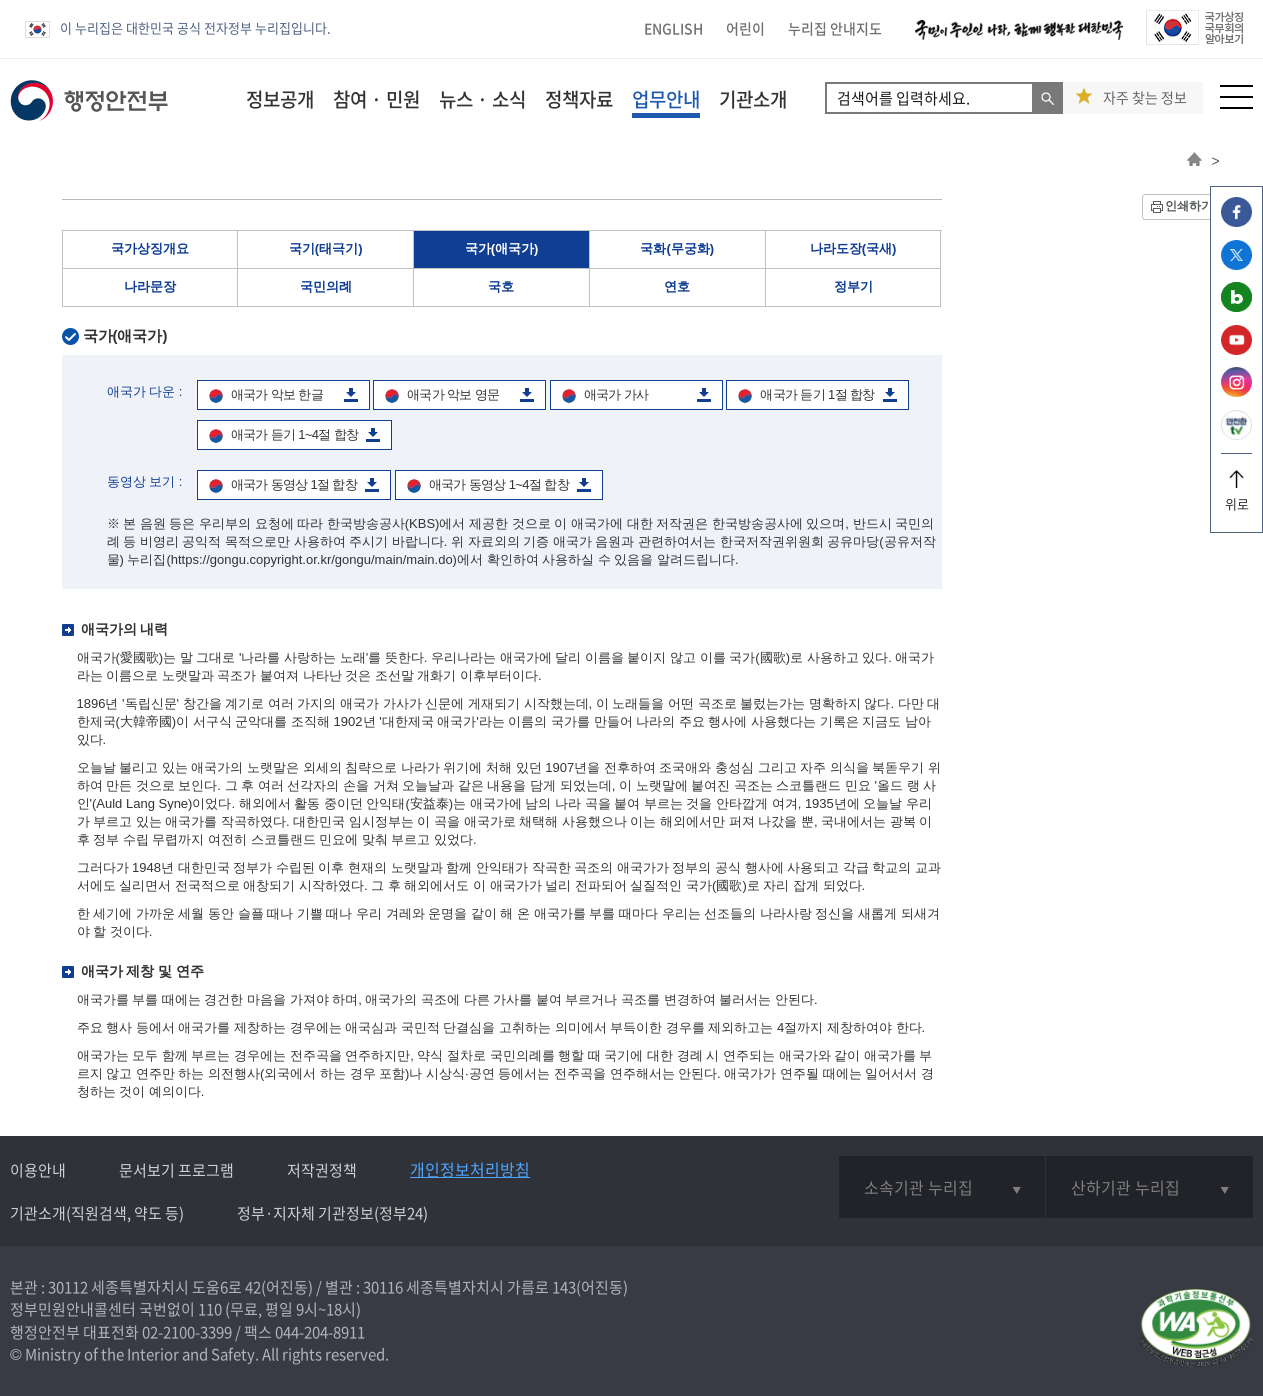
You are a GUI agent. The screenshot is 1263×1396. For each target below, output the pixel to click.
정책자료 (579, 99)
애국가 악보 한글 (277, 394)
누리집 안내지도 (835, 28)
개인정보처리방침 (470, 1169)
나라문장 (150, 286)
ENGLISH (673, 28)
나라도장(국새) (853, 248)
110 (210, 1309)
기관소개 (753, 99)
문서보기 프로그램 (176, 1170)
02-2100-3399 (187, 1332)
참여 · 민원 (376, 99)
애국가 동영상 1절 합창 (294, 484)
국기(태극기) (326, 248)
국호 (501, 286)
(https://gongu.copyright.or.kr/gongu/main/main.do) (311, 559)
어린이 (745, 28)
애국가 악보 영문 (453, 394)
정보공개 (280, 99)
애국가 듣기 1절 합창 (817, 394)
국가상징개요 (150, 248)
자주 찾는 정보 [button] (1145, 97)
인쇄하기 (1189, 206)
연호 (677, 286)
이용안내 (38, 1170)
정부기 (853, 286)
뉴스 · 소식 (482, 99)
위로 (1236, 496)
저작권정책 (322, 1170)
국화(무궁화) (677, 248)
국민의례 (326, 286)
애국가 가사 (616, 394)
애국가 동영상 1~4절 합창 (499, 484)
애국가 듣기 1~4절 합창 (295, 434)
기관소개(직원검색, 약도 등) (97, 1213)
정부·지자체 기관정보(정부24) (332, 1213)
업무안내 (666, 99)
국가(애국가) (502, 248)
